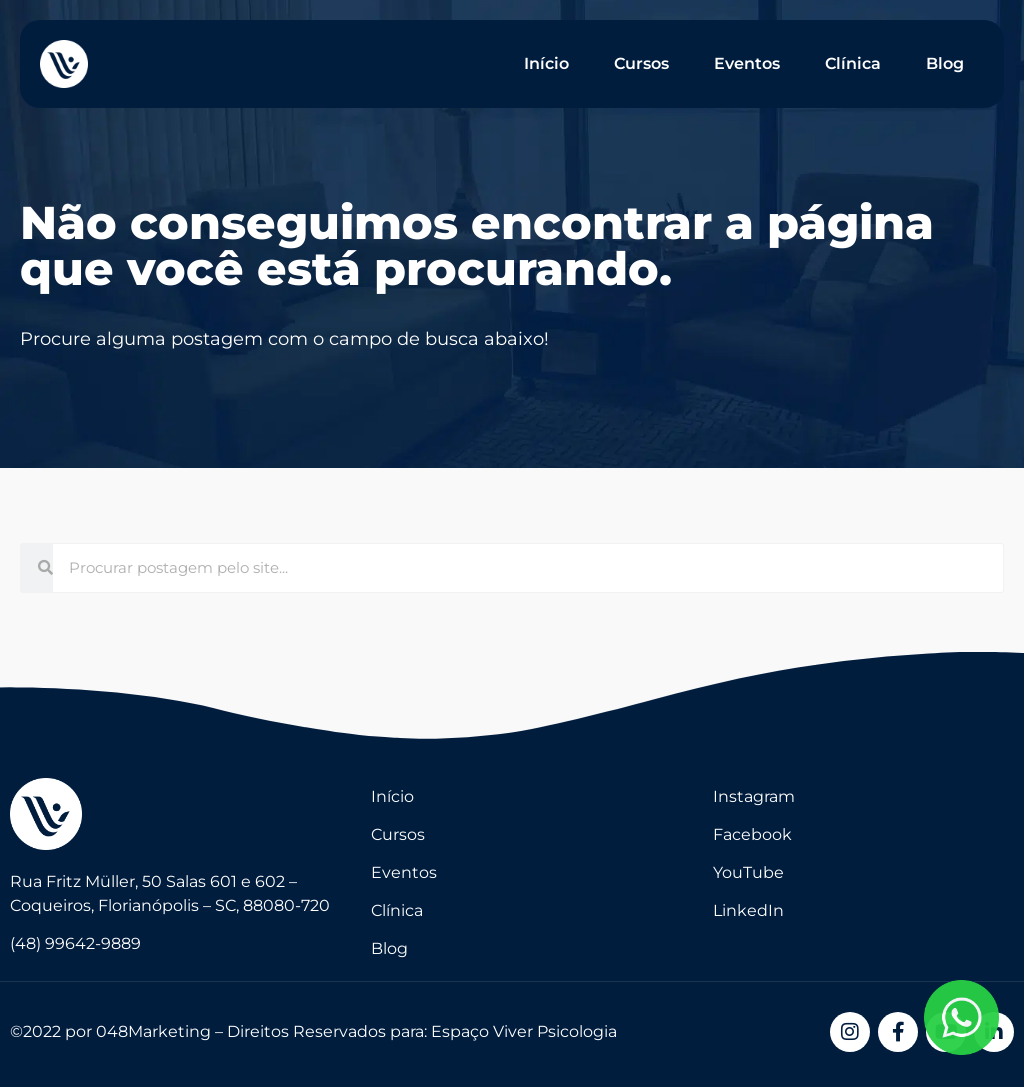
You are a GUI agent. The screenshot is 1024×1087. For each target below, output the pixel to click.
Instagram (754, 796)
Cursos (641, 63)
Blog (945, 63)
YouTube (748, 872)
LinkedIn (748, 910)
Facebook (752, 834)
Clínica (853, 63)
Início (546, 63)
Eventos (747, 63)
